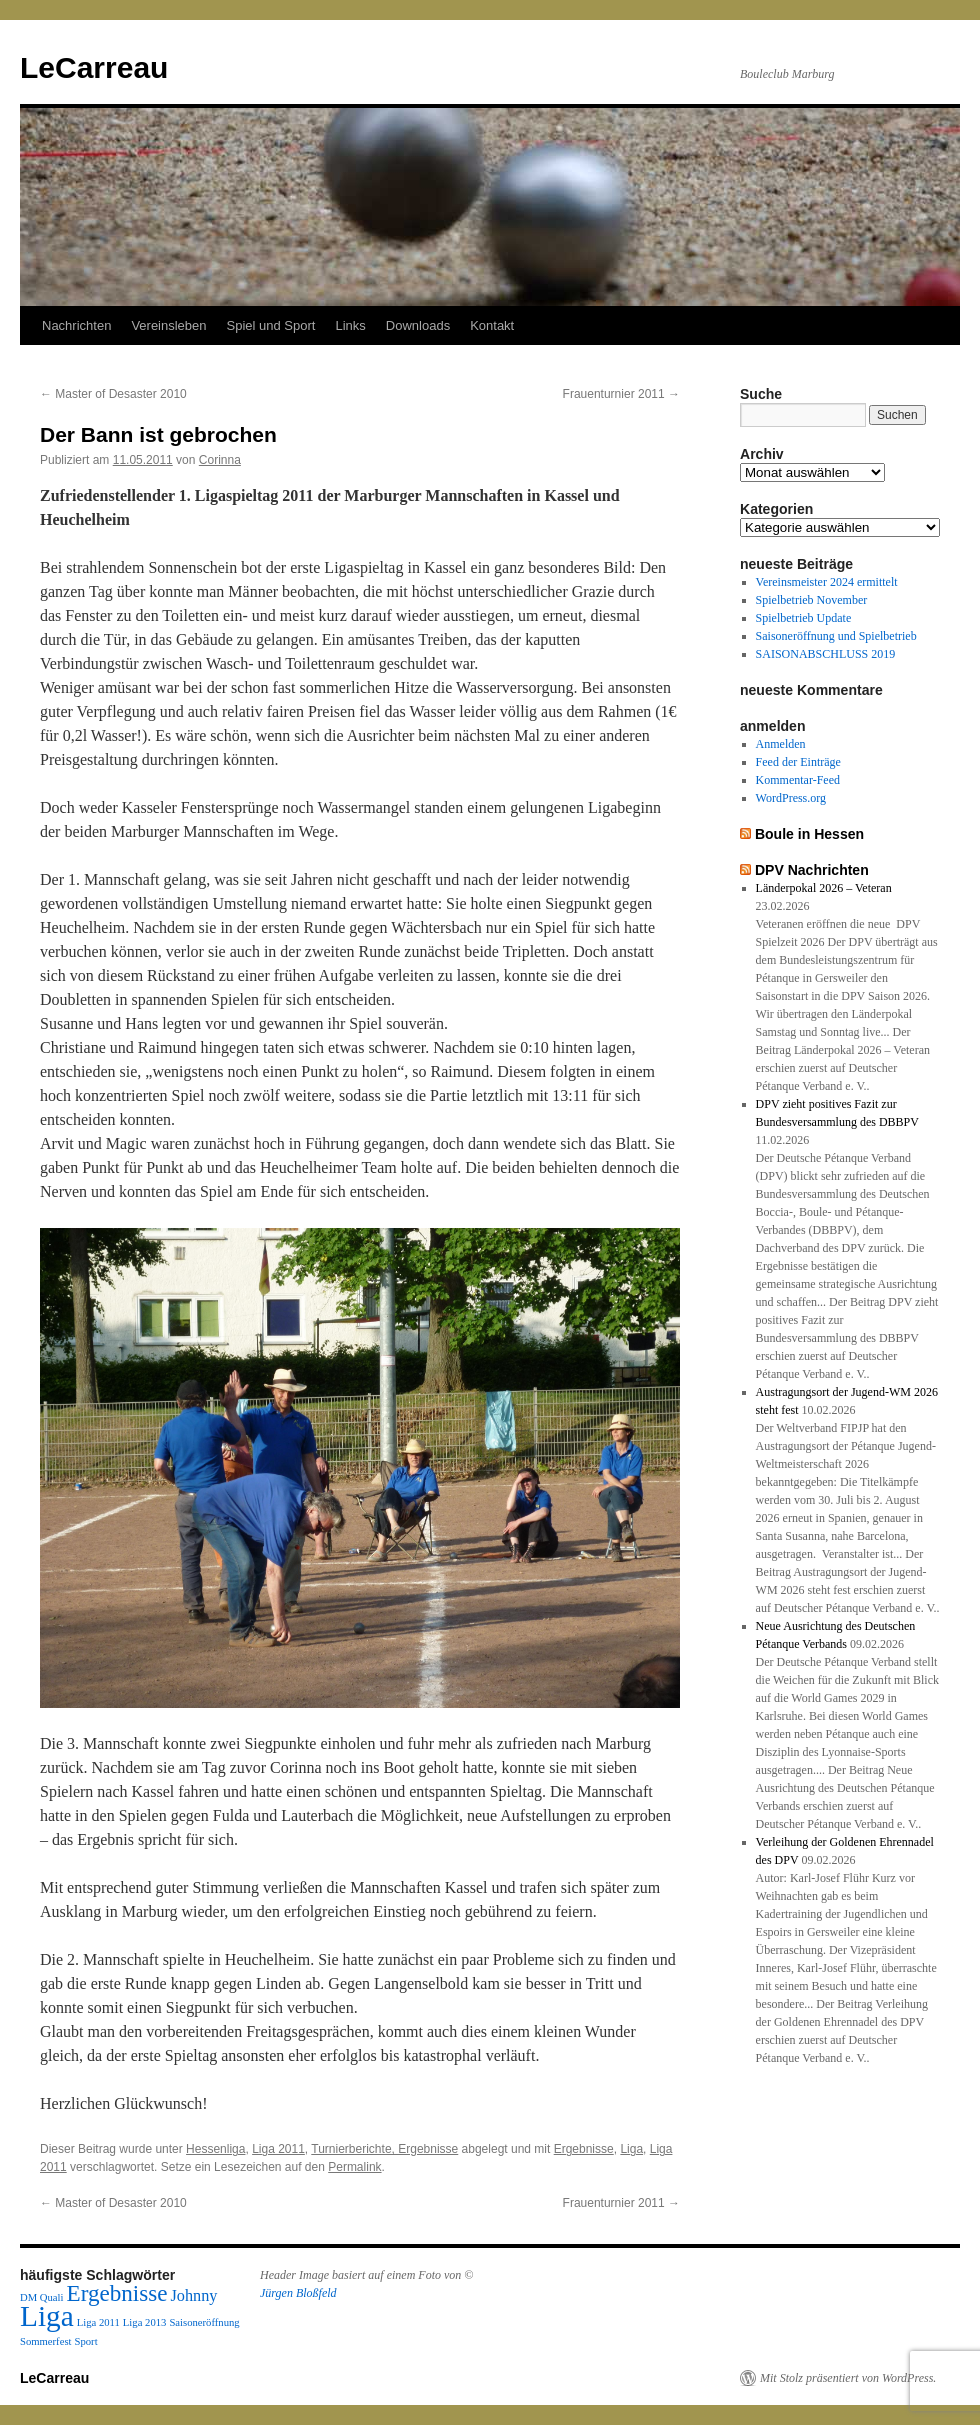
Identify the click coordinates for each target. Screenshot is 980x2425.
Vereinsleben (168, 325)
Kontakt (492, 325)
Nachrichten (76, 325)
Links (350, 325)
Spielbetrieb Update (804, 618)
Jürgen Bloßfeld (298, 2293)
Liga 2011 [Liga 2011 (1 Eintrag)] (98, 2322)
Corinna (220, 460)
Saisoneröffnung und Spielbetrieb (836, 636)
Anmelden (781, 744)
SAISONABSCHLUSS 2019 (826, 654)
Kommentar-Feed (798, 780)
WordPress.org (791, 798)
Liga (631, 2149)
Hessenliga (215, 2149)
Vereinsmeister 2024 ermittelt (827, 582)
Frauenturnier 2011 (621, 394)
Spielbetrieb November (812, 600)
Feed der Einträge (798, 762)
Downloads (418, 325)
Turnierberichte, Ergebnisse (384, 2149)
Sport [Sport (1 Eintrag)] (86, 2341)
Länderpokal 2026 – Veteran (824, 888)
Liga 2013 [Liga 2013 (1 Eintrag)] (145, 2322)
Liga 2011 (278, 2149)
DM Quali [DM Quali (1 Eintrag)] (42, 2297)
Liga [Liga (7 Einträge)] (47, 2316)
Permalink (354, 2167)
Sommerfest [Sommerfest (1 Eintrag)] (46, 2341)
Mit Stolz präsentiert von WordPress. (848, 2378)
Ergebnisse (584, 2149)
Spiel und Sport (271, 325)
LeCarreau (94, 67)
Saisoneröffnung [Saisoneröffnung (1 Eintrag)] (204, 2322)
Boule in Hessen (809, 834)
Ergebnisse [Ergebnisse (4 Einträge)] (117, 2293)
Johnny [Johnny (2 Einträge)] (194, 2296)
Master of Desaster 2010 (113, 394)
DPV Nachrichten (812, 870)
